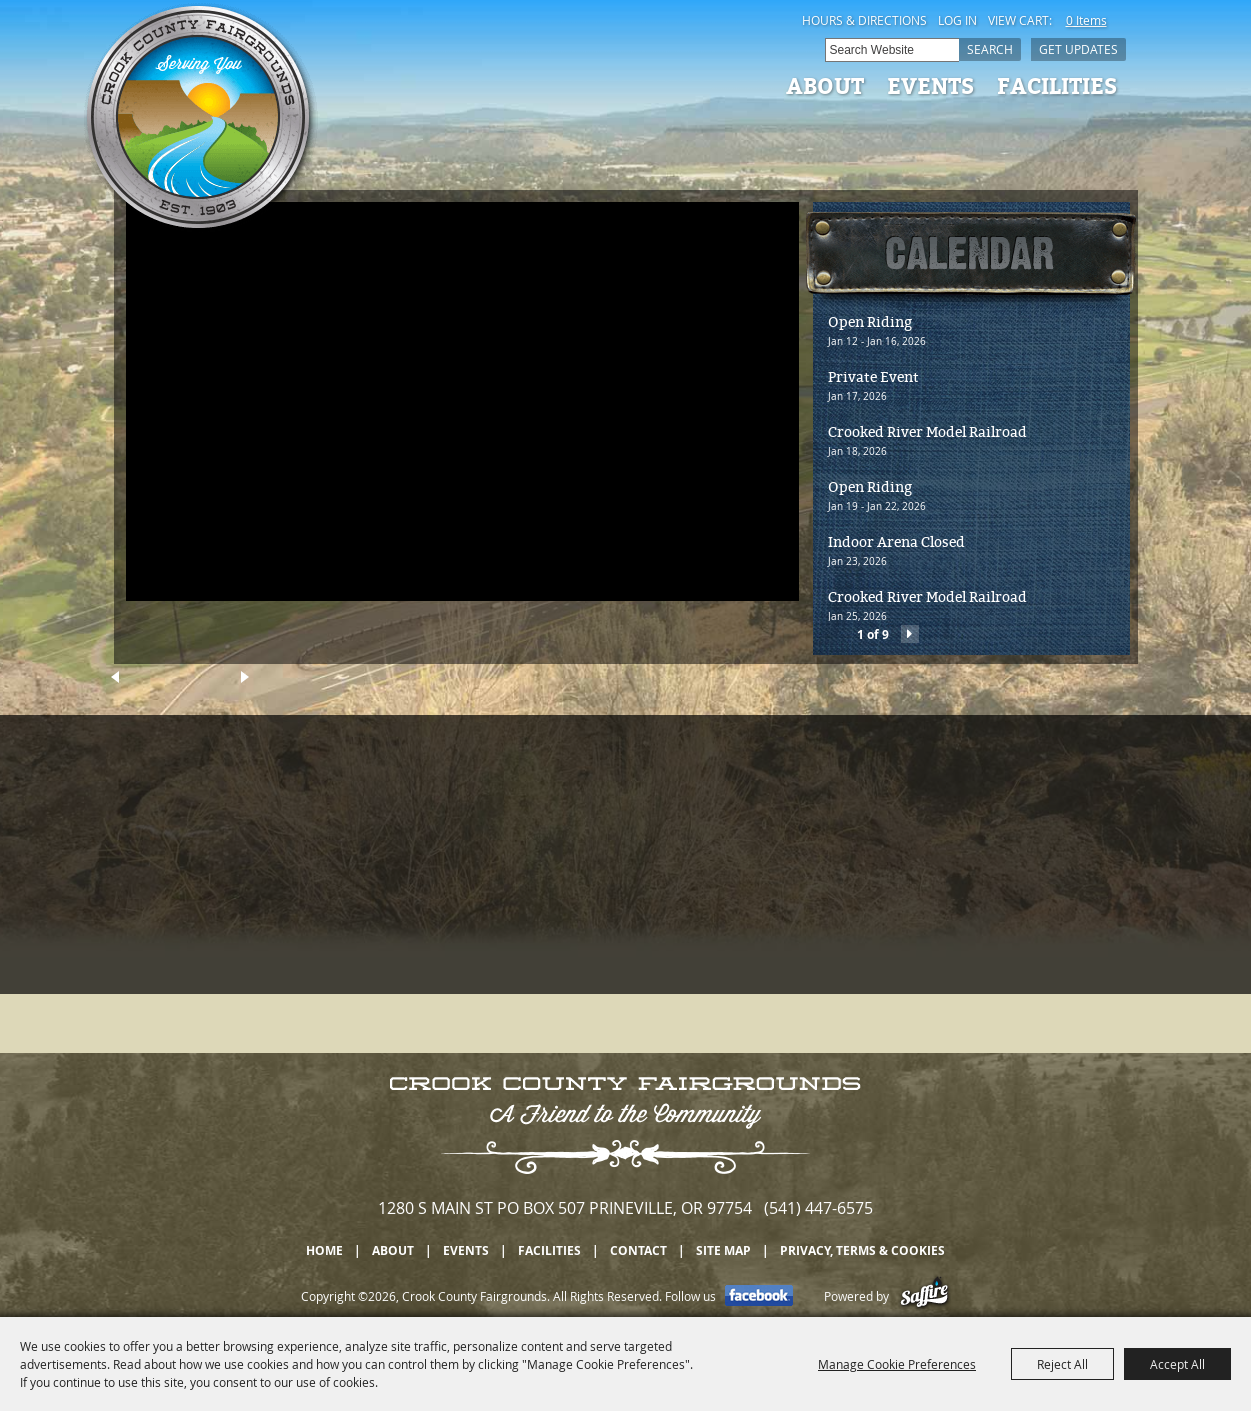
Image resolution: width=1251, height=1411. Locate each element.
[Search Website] (892, 50)
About (825, 85)
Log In (957, 20)
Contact (638, 1250)
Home (324, 1250)
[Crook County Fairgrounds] (201, 120)
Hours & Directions (864, 20)
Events (930, 85)
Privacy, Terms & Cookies (862, 1250)
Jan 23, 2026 (857, 561)
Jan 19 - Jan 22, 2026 (877, 506)
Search (990, 49)
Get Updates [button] (1078, 49)
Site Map (723, 1250)
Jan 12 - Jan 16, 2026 (877, 341)
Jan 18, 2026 (857, 451)
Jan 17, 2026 (857, 396)
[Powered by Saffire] (924, 1296)
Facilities (1057, 85)
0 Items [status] (1086, 20)
